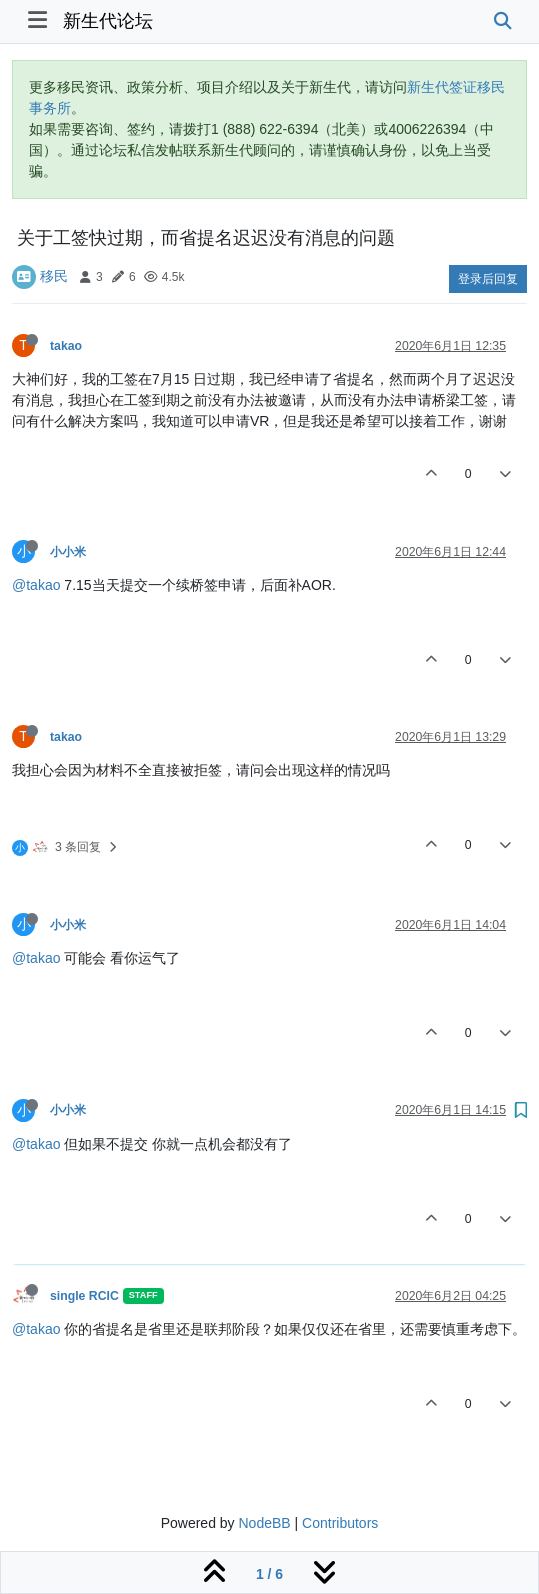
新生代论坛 (108, 21)
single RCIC (84, 1296)
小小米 (68, 552)
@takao (36, 585)
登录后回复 (488, 279)
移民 (54, 276)
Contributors (340, 1523)
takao (66, 346)
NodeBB (264, 1523)
